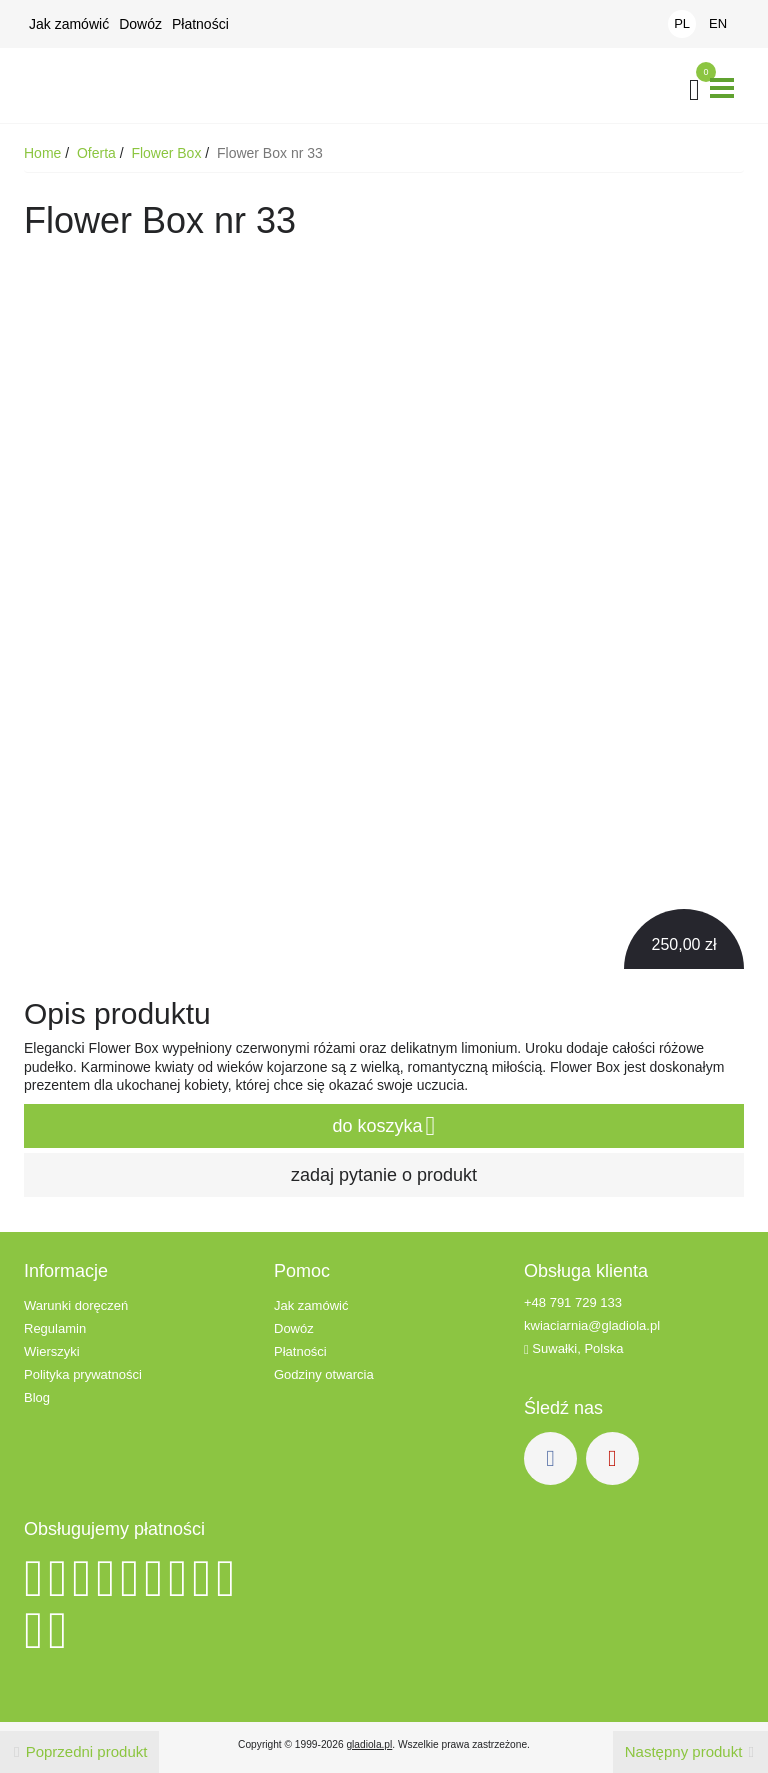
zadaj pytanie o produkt (384, 1175)
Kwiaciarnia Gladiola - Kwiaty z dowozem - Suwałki (109, 85)
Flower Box (168, 153)
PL (682, 23)
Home (44, 153)
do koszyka (384, 1126)
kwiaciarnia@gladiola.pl (592, 1325)
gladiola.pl (369, 1744)
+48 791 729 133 (573, 1302)
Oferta (98, 153)
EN (718, 23)
